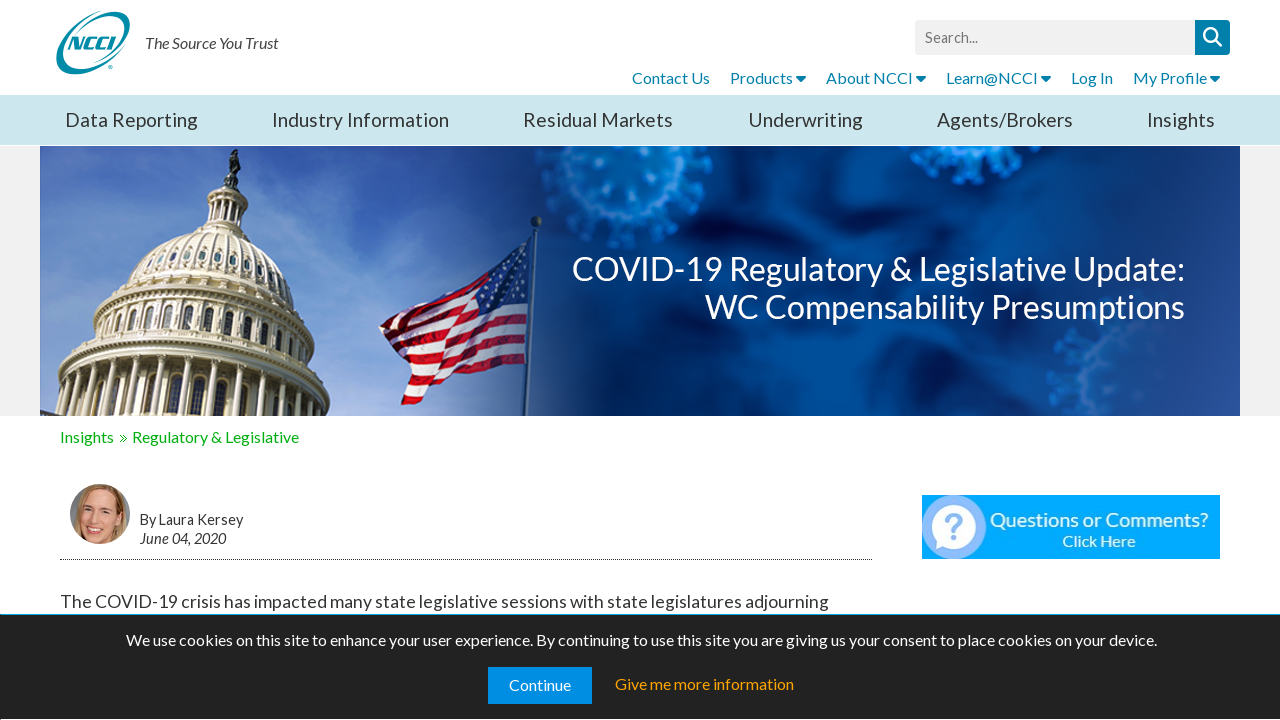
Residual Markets (598, 119)
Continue (540, 684)
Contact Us (671, 77)
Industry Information (360, 119)
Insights (1181, 119)
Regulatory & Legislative (215, 436)
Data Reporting (131, 119)
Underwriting (805, 119)
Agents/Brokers (1005, 119)
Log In (1092, 77)
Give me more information (704, 683)
